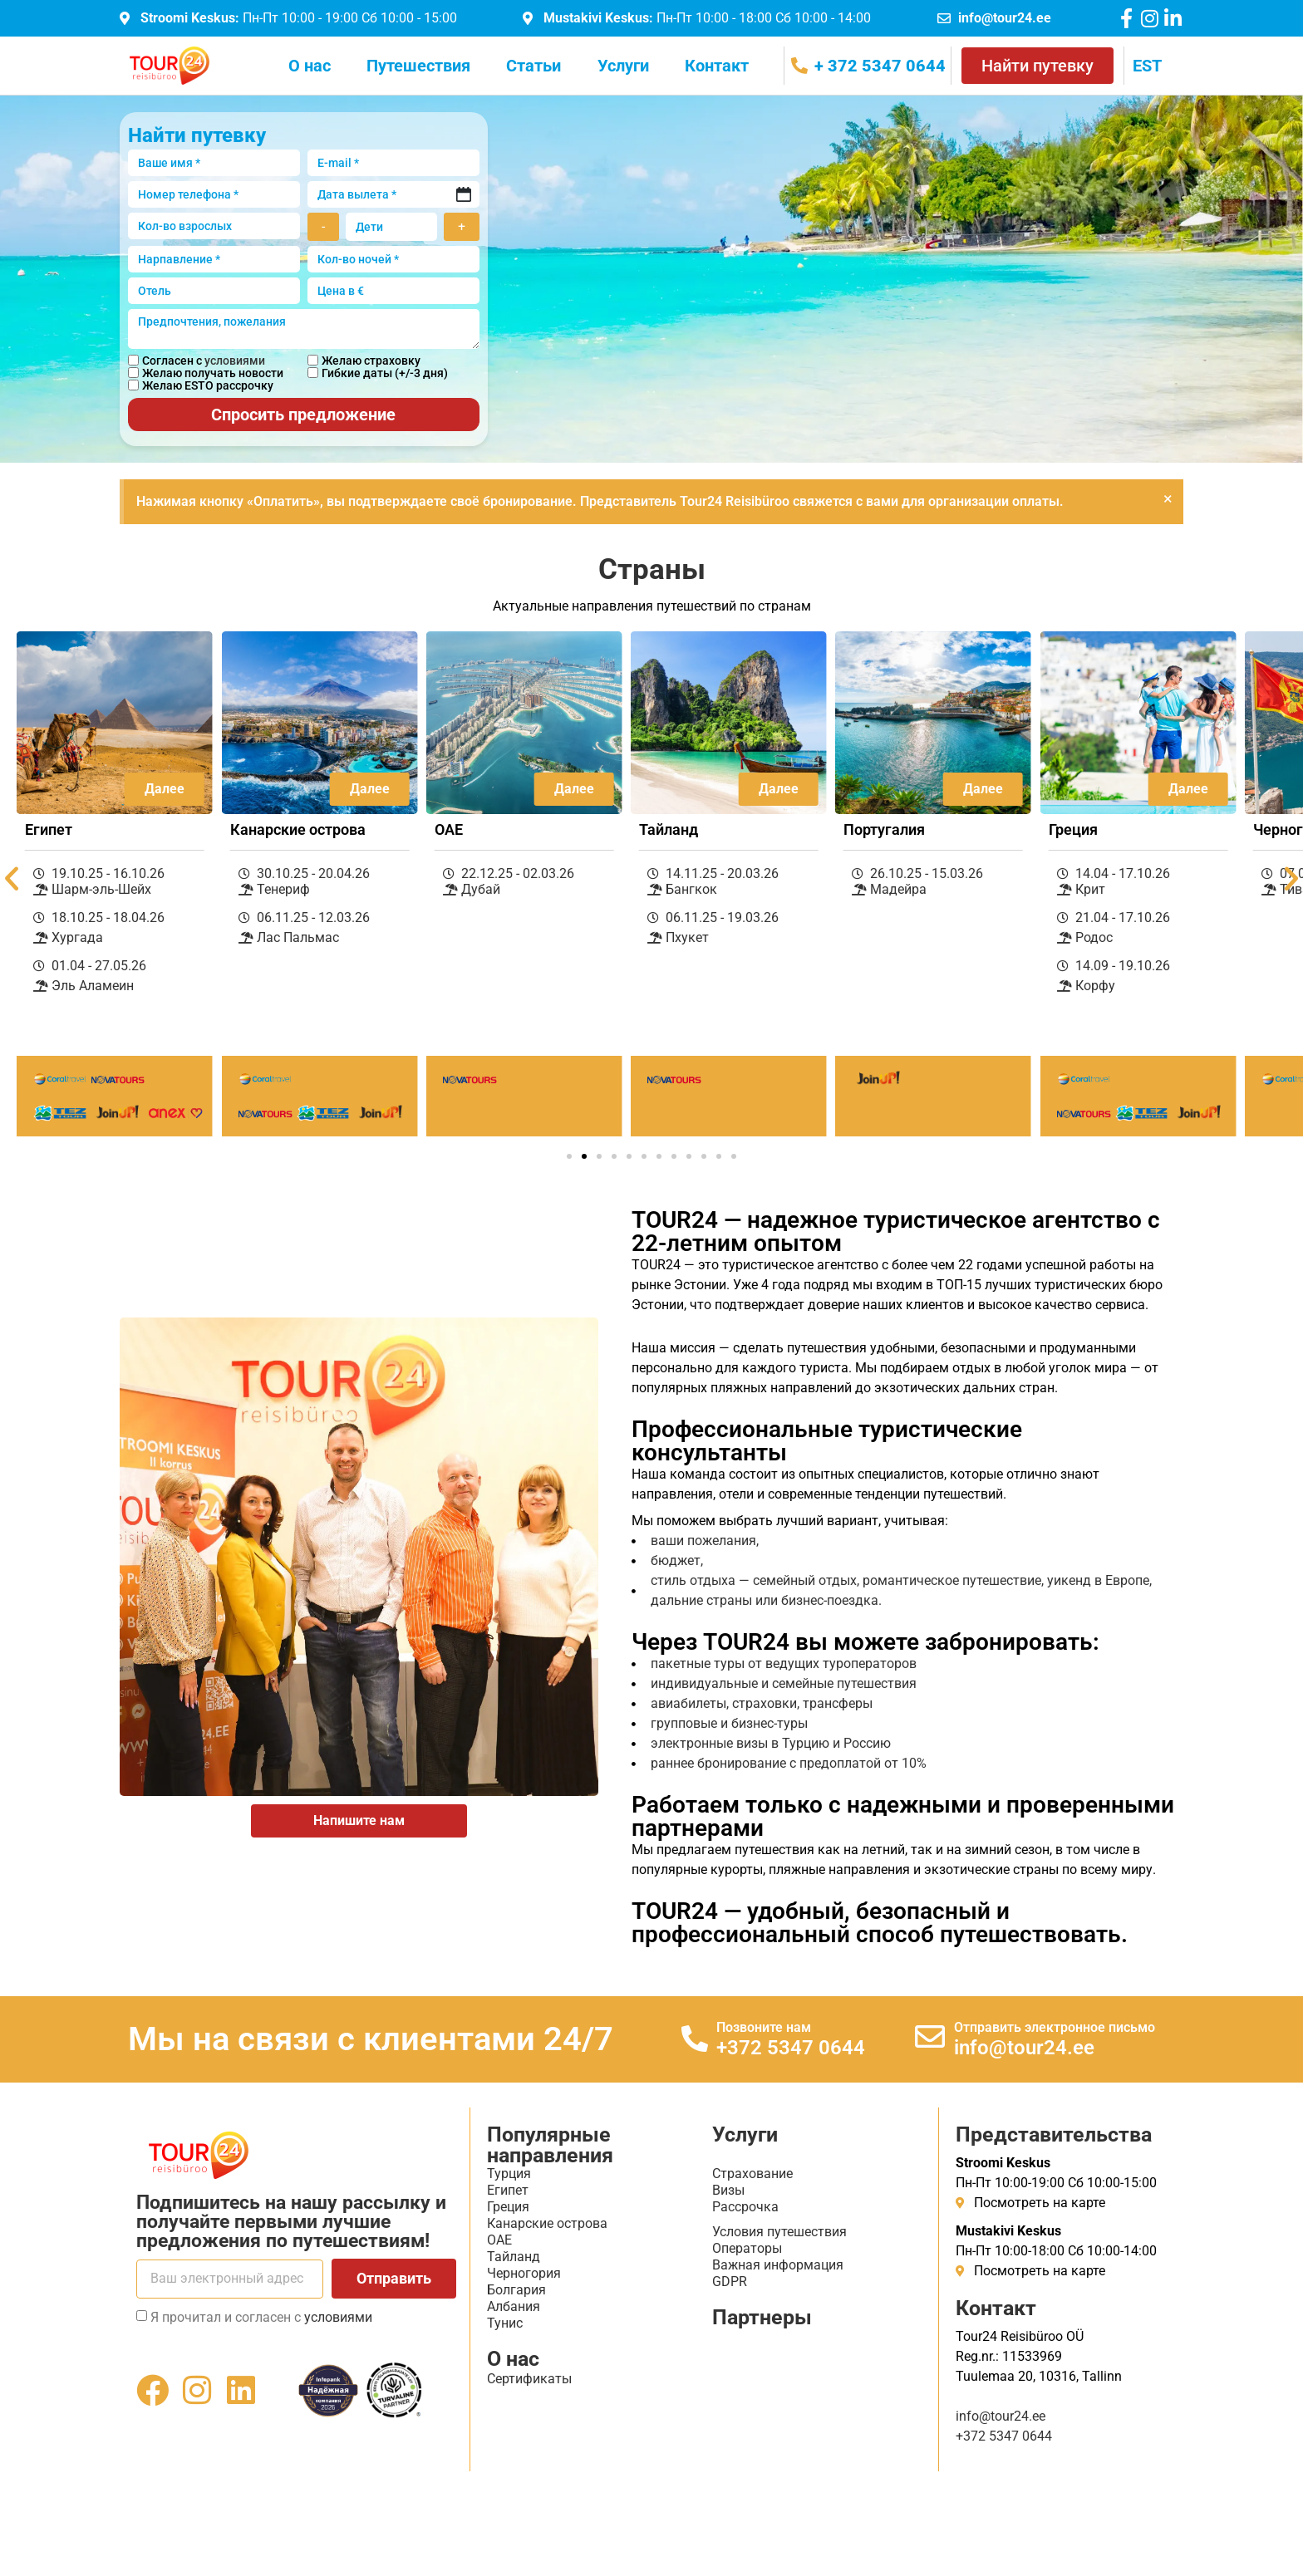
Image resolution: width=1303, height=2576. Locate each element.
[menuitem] (1147, 66)
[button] (569, 1156)
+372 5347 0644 (790, 2047)
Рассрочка (745, 2207)
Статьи (533, 66)
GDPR (729, 2281)
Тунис (505, 2323)
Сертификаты (529, 2379)
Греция (508, 2207)
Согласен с (203, 360)
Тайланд (513, 2256)
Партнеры (762, 2317)
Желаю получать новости (212, 373)
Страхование (752, 2173)
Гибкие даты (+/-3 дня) (385, 373)
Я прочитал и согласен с (261, 2317)
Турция (509, 2173)
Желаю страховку (371, 360)
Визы (728, 2190)
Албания (513, 2306)
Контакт (717, 66)
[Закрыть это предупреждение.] (1168, 498)
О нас (309, 66)
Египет (508, 2190)
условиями (234, 360)
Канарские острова (547, 2223)
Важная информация (777, 2265)
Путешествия (418, 66)
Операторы (747, 2248)
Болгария (516, 2290)
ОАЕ (499, 2240)
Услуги (623, 66)
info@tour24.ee (1024, 2047)
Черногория (524, 2273)
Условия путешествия (779, 2232)
